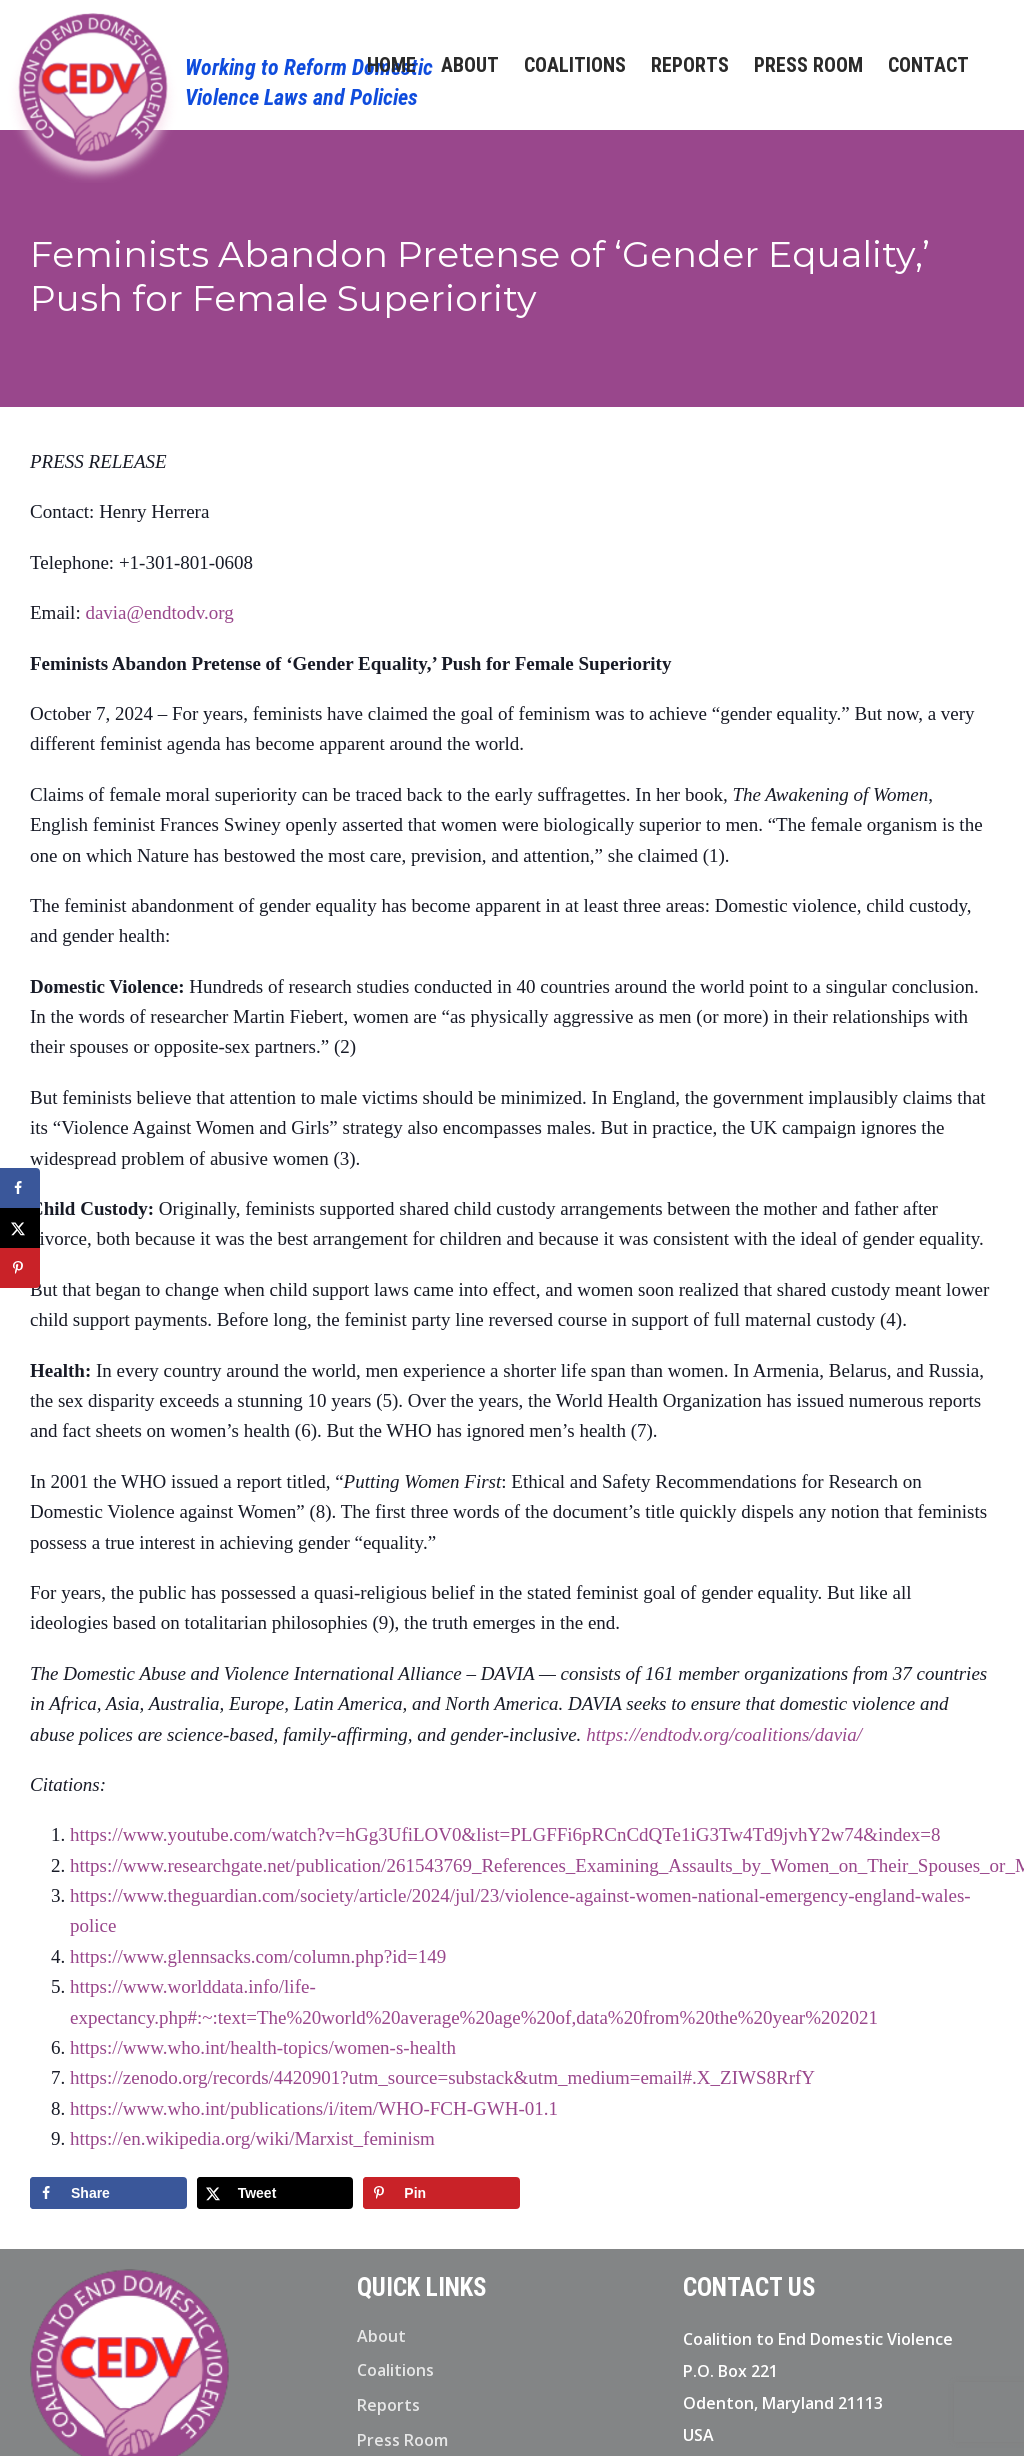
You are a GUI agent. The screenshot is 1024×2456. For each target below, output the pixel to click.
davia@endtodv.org (159, 612)
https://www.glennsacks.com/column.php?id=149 (258, 1956)
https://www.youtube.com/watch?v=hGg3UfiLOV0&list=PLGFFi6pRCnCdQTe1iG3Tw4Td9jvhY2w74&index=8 (505, 1834)
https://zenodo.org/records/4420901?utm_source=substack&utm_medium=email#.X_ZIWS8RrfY (442, 2077)
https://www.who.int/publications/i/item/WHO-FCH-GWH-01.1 (314, 2108)
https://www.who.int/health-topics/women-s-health (263, 2047)
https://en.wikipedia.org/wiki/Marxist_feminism (252, 2138)
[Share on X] (275, 2193)
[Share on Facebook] (108, 2193)
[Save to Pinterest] (441, 2193)
